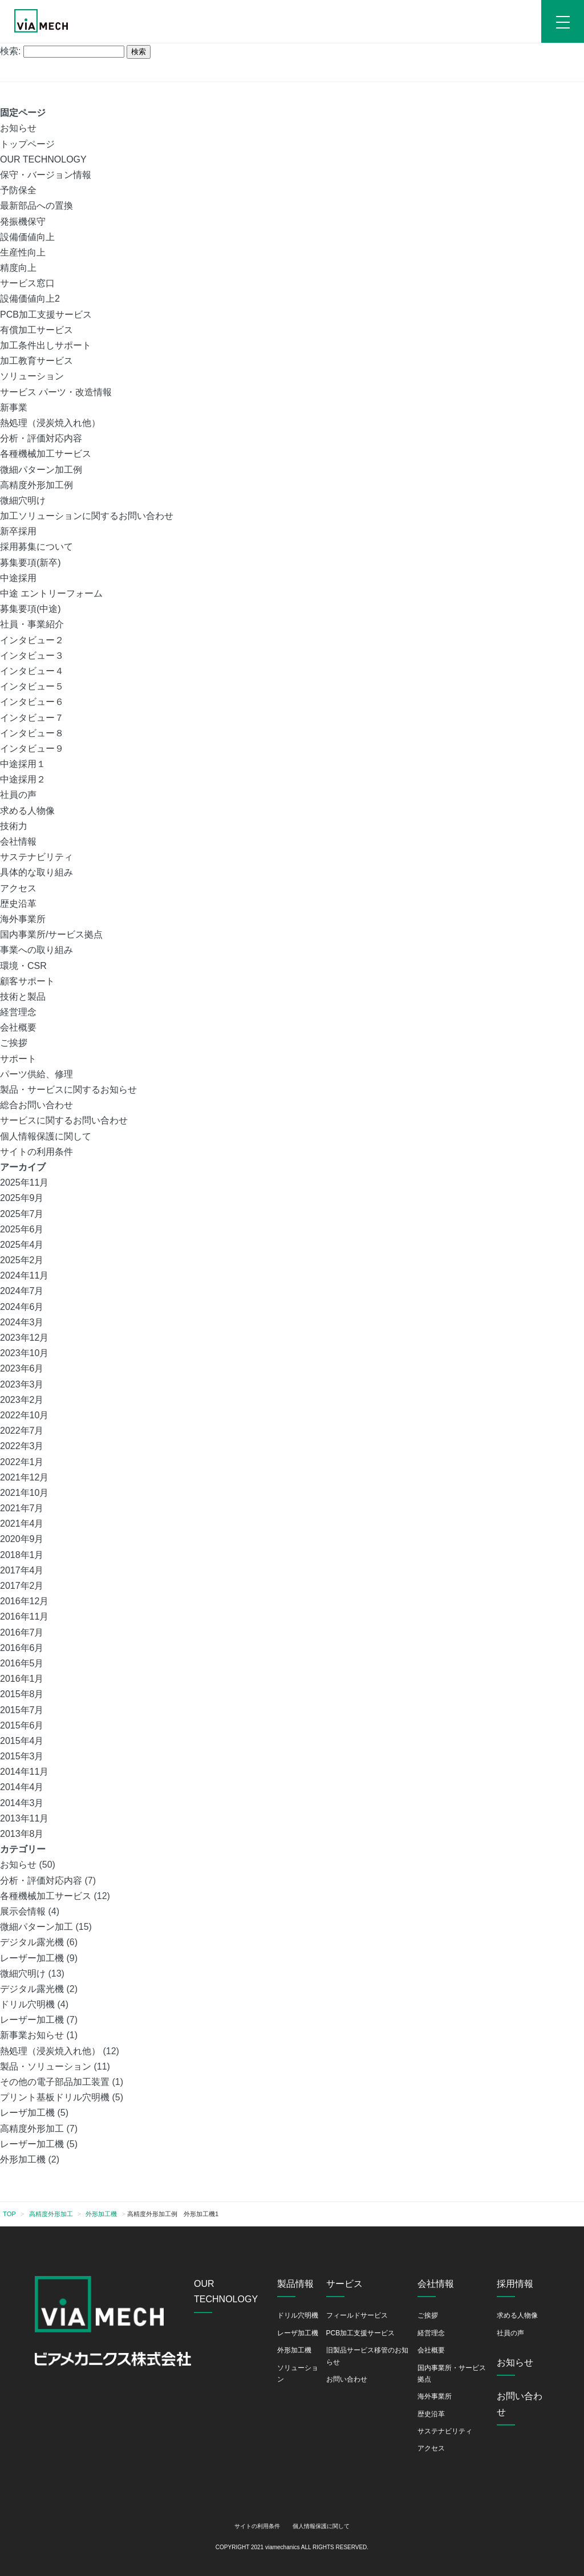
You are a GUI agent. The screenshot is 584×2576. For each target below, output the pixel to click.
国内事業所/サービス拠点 (51, 934)
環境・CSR (23, 966)
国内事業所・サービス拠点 (451, 2373)
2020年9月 (22, 1539)
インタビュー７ (32, 718)
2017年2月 (22, 1586)
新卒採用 (18, 531)
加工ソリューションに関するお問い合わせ (86, 516)
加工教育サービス (36, 361)
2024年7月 (22, 1291)
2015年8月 (22, 1694)
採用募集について (36, 546)
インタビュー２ (32, 640)
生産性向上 (23, 252)
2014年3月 (22, 1803)
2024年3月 (22, 1322)
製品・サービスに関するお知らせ (68, 1089)
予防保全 (18, 190)
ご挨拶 (13, 1043)
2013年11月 (24, 1818)
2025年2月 (22, 1260)
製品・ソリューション (45, 2066)
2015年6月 (22, 1725)
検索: (10, 51)
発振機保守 (23, 221)
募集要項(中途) (30, 609)
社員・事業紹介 (32, 624)
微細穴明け (23, 500)
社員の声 (18, 795)
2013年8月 (22, 1834)
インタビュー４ (32, 671)
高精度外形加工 (32, 2128)
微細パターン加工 (36, 1927)
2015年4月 (22, 1741)
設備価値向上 (27, 237)
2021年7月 (22, 1508)
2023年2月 (22, 1400)
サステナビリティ (36, 857)
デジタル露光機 (32, 1942)
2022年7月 (22, 1430)
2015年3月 (22, 1756)
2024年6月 (22, 1307)
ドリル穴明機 (27, 2004)
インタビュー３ (32, 655)
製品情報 (295, 2284)
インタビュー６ (32, 702)
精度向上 (18, 268)
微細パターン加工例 (41, 469)
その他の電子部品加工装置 (55, 2082)
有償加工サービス (36, 330)
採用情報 (515, 2284)
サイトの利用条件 (36, 1152)
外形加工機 (23, 2159)
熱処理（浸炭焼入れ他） (50, 423)
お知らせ (18, 128)
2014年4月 (22, 1787)
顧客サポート (27, 981)
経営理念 (18, 1012)
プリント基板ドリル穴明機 (55, 2097)
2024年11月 (24, 1275)
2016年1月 (22, 1678)
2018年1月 (22, 1555)
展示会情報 (23, 1911)
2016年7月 (22, 1632)
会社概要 (18, 1027)
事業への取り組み (36, 950)
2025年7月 (22, 1214)
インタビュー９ (32, 748)
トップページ (27, 144)
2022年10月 (24, 1415)
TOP (9, 2213)
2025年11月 (24, 1182)
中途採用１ (23, 764)
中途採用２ (23, 779)
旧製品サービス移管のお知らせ (367, 2356)
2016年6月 (22, 1648)
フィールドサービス (357, 2315)
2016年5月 (22, 1663)
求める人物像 (27, 811)
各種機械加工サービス (45, 454)
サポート (18, 1059)
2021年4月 (22, 1523)
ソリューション (32, 376)
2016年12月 (24, 1601)
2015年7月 (22, 1710)
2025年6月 (22, 1229)
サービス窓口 (27, 283)
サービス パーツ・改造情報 (56, 392)
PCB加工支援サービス (46, 314)
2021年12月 (24, 1477)
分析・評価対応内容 (41, 438)
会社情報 (18, 841)
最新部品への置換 (36, 205)
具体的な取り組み (36, 872)
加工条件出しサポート (45, 345)
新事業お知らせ (32, 2035)
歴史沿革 (18, 903)
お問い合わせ (346, 2379)
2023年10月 (24, 1353)
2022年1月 (22, 1462)
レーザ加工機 (27, 2112)
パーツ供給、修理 (36, 1074)
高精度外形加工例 (36, 485)
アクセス (18, 888)
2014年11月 (24, 1771)
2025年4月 (22, 1245)
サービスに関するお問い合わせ (64, 1120)
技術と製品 (23, 996)
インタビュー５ (32, 686)
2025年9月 (22, 1198)
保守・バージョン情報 (45, 175)
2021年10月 (24, 1493)
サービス (344, 2284)
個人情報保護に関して (45, 1136)
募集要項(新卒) (30, 562)
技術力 (13, 826)
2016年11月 (24, 1616)
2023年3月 (22, 1384)
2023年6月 (22, 1368)
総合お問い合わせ (36, 1105)
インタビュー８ (32, 733)
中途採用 (18, 578)
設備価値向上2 (30, 298)
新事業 (13, 407)
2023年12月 (24, 1337)
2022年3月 (22, 1446)
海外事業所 (23, 919)
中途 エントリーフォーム (51, 593)
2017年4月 (22, 1570)
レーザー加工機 (32, 1958)
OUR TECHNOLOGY (43, 159)
